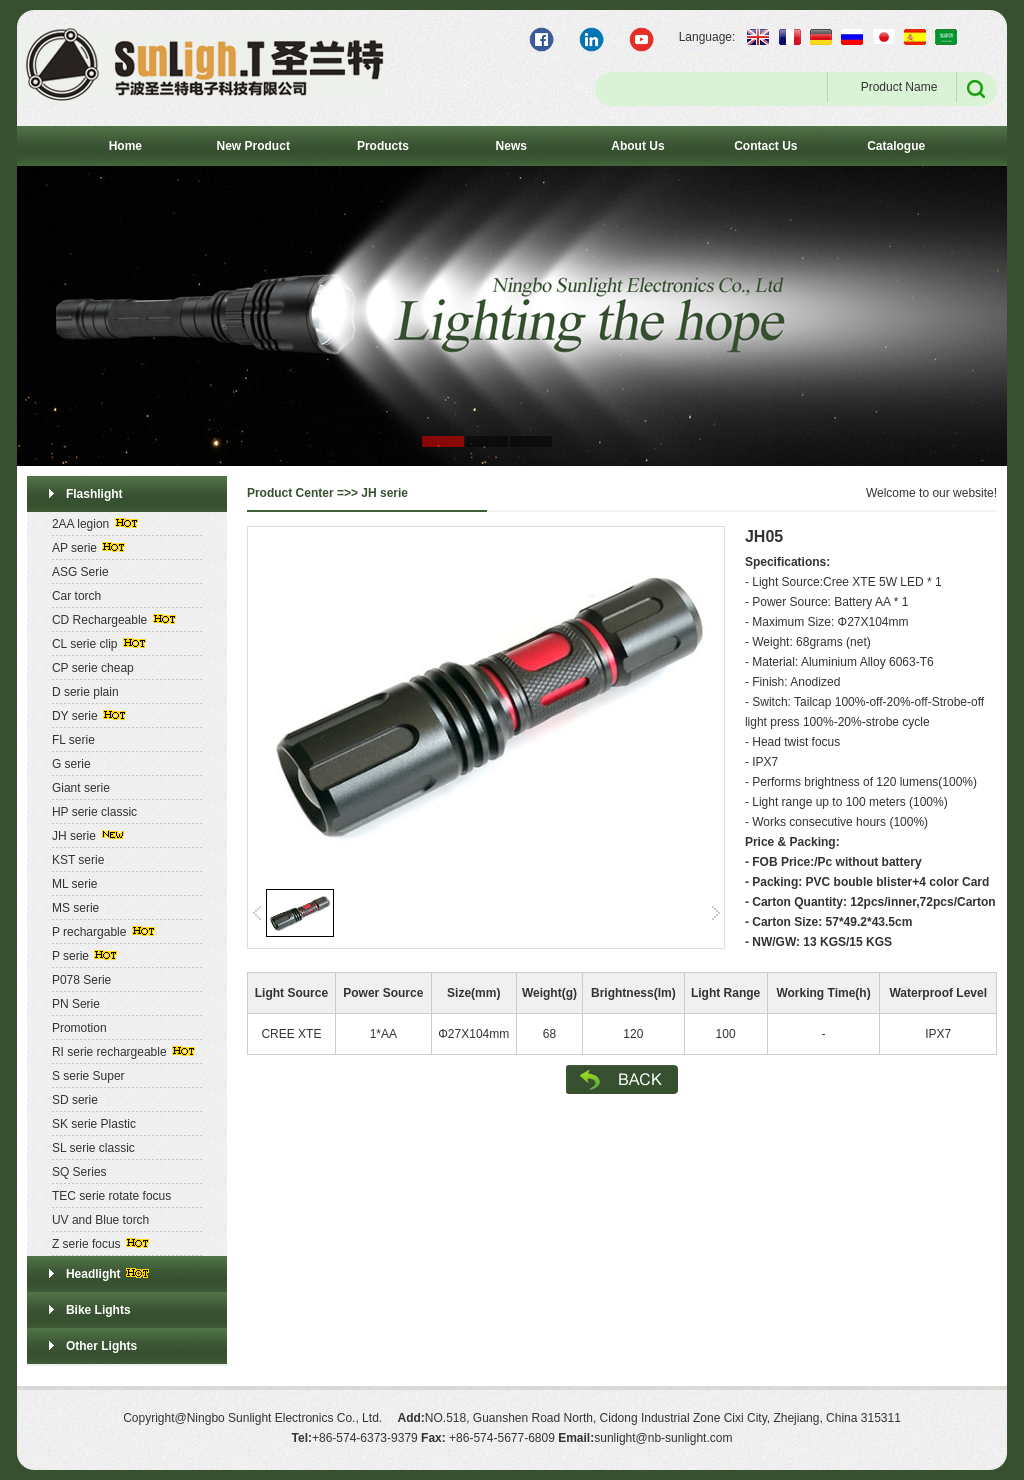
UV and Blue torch (100, 1220)
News (511, 146)
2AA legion (80, 524)
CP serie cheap (93, 668)
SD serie (75, 1100)
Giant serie (81, 788)
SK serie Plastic (94, 1124)
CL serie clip (85, 644)
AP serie (74, 548)
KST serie (78, 860)
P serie (70, 956)
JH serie (74, 836)
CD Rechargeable (99, 620)
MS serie (75, 908)
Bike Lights (98, 1310)
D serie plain (85, 692)
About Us (637, 146)
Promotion (79, 1028)
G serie (71, 764)
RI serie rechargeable (109, 1052)
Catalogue (896, 146)
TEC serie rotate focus (111, 1196)
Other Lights (101, 1346)
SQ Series (79, 1172)
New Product (253, 146)
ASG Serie (80, 572)
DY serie (75, 716)
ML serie (75, 884)
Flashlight (94, 494)
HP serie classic (94, 812)
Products (383, 146)
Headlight (93, 1274)
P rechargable (89, 932)
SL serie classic (93, 1148)
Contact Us (765, 146)
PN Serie (76, 1004)
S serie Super (88, 1076)
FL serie (73, 740)
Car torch (76, 596)
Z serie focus (86, 1244)
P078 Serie (81, 980)
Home (125, 146)
